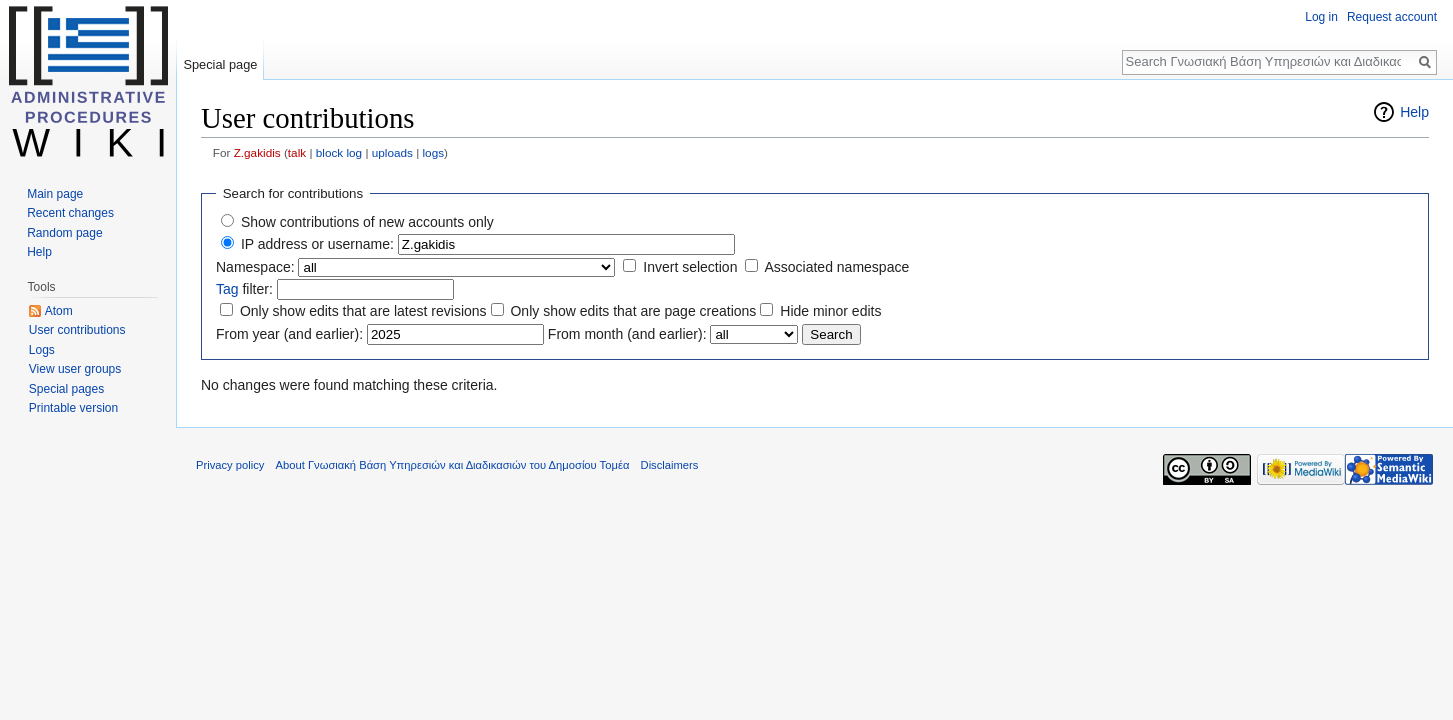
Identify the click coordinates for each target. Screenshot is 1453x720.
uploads (392, 152)
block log (339, 152)
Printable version (73, 408)
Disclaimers (670, 465)
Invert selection (690, 267)
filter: (244, 289)
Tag (227, 289)
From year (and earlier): (289, 334)
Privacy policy (230, 465)
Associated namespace (836, 267)
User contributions (77, 330)
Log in (1321, 17)
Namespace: (255, 267)
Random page (64, 233)
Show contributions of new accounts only (367, 222)
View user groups (75, 369)
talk (297, 152)
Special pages (66, 389)
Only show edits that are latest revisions (363, 311)
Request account (1392, 17)
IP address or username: (317, 244)
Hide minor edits (830, 311)
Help (1414, 112)
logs (433, 152)
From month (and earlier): (627, 334)
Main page (55, 194)
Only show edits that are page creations (633, 311)
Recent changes (70, 213)
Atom (59, 311)
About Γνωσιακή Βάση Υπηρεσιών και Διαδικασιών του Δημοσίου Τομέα (453, 465)
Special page (220, 64)
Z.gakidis (257, 152)
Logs (42, 350)
